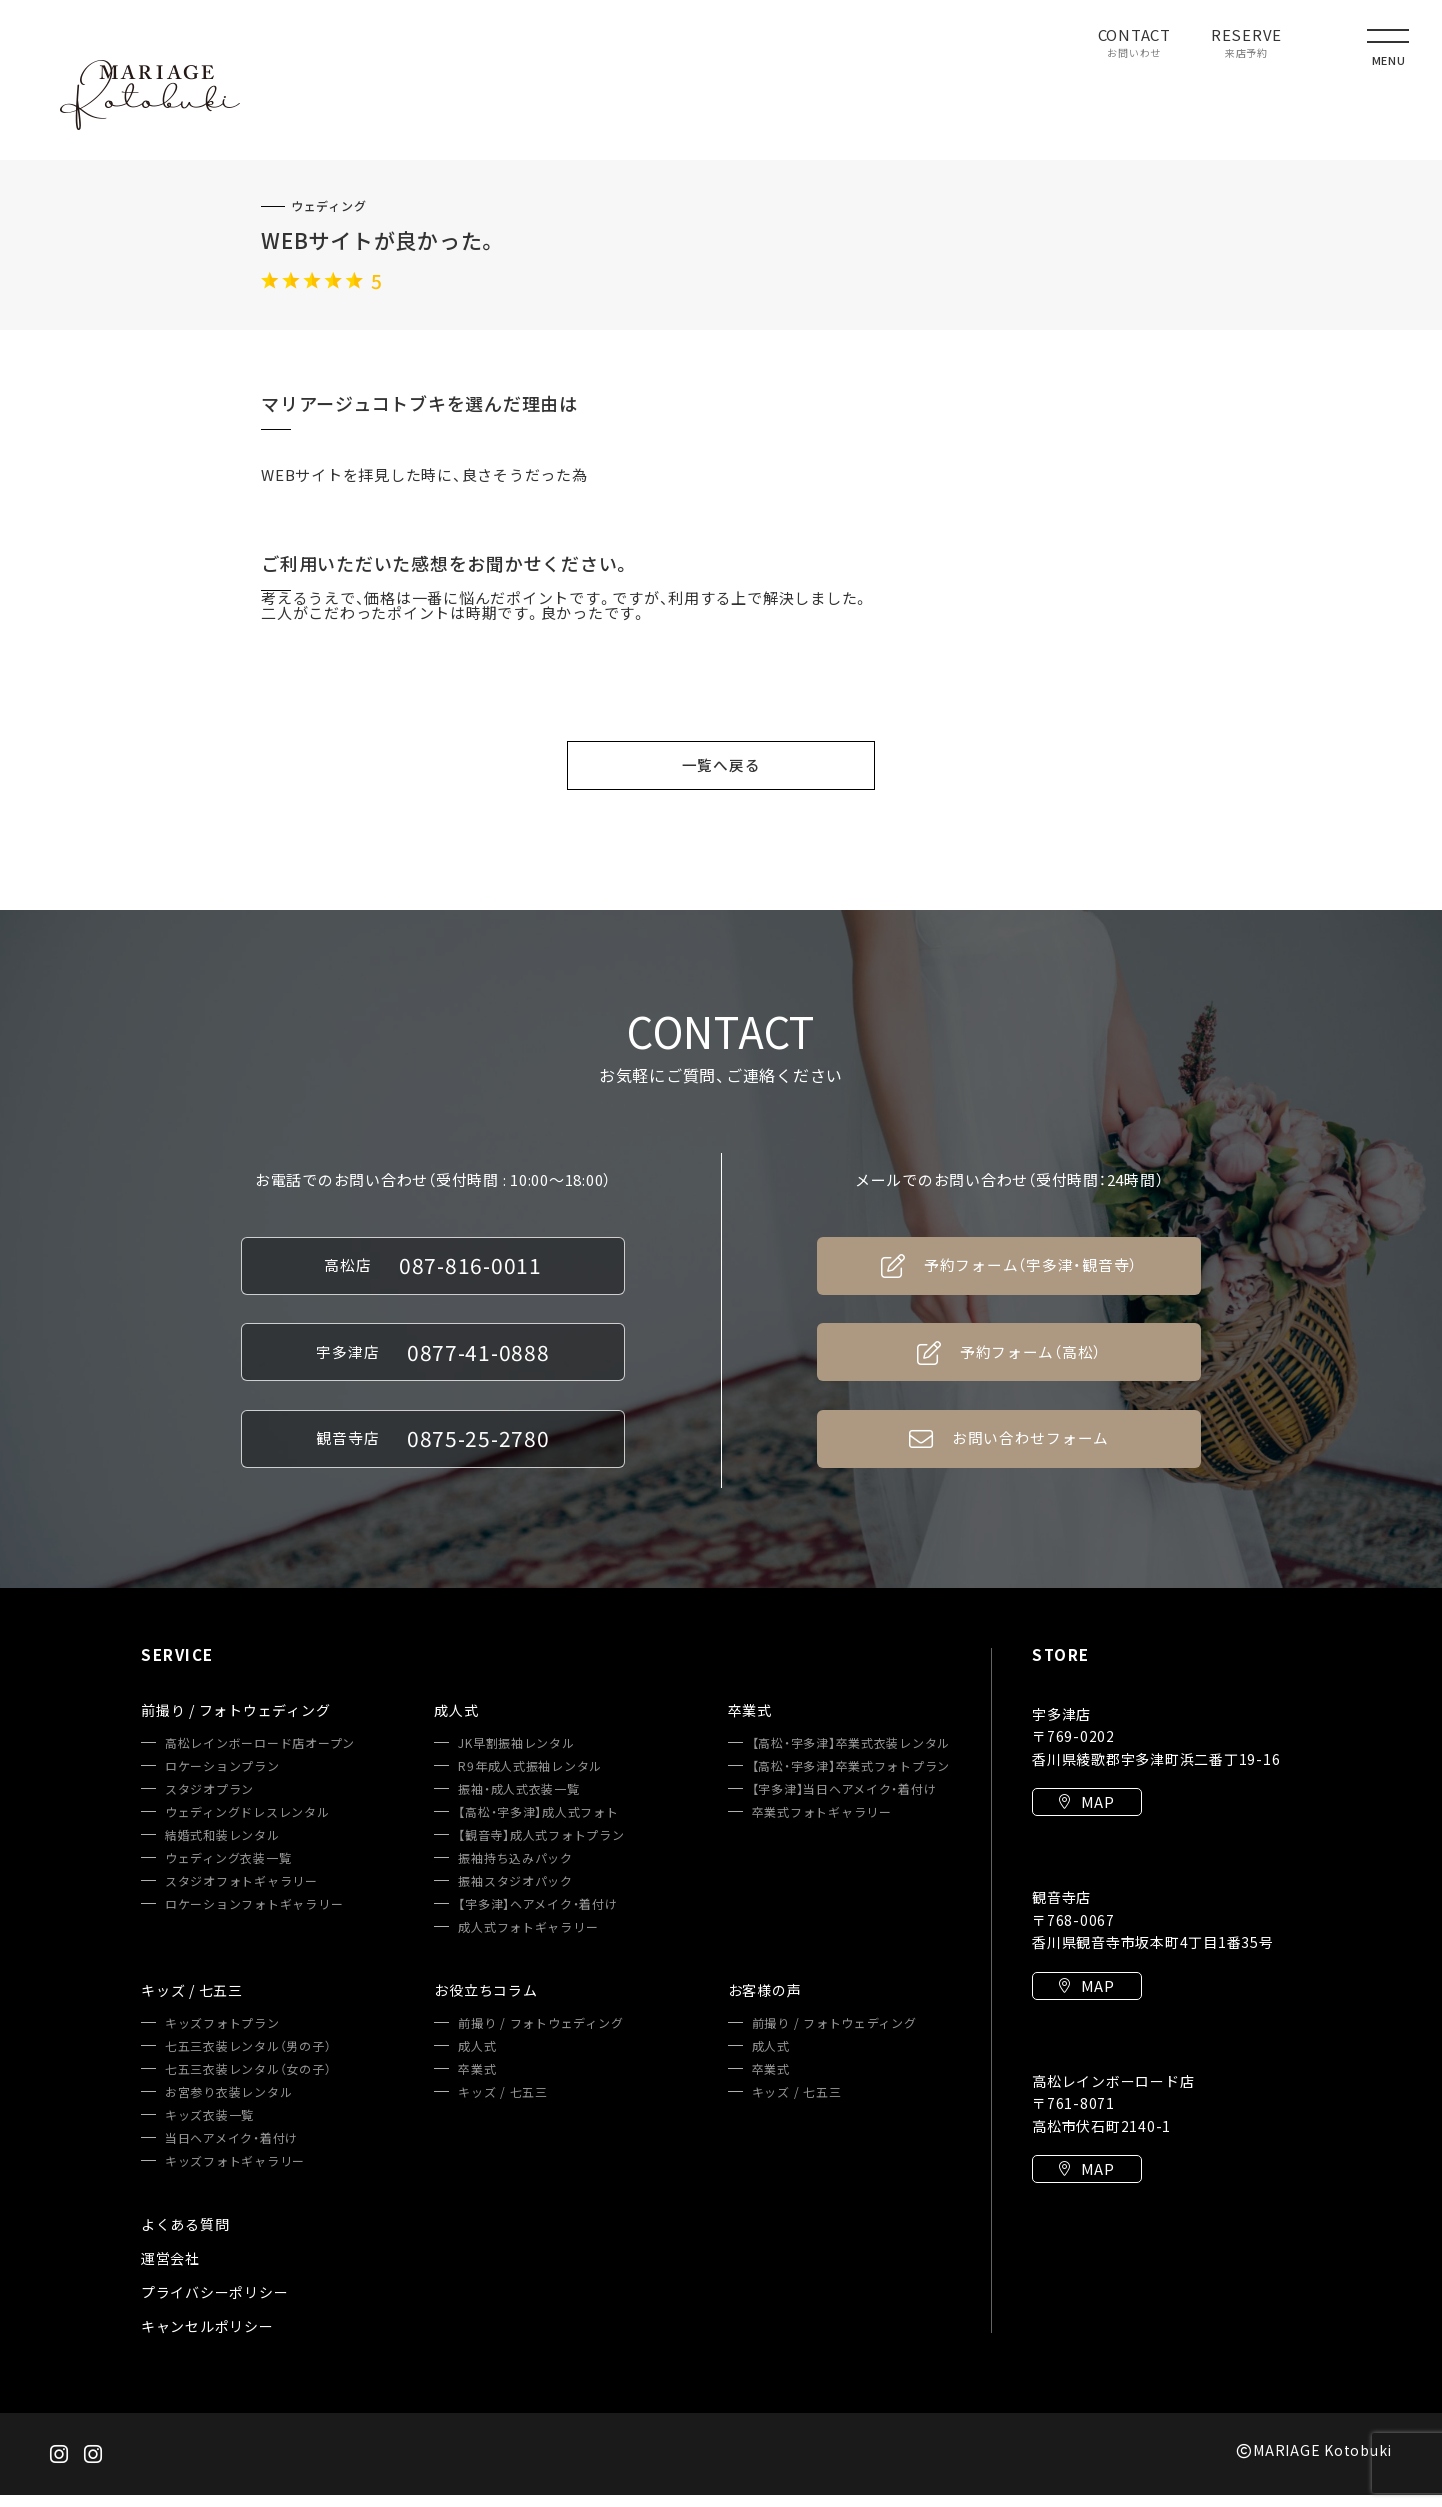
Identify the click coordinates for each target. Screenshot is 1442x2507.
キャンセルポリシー (207, 2338)
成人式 (477, 2058)
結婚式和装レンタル (222, 1847)
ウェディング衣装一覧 (228, 1870)
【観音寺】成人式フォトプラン (541, 1847)
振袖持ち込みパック (515, 1870)
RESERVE (1246, 44)
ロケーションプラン (222, 1778)
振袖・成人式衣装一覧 (519, 1801)
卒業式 (477, 2081)
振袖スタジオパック (515, 1893)
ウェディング (329, 206)
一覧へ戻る (721, 766)
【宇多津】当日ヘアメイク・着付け (844, 1801)
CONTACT (1134, 44)
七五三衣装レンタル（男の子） (248, 2058)
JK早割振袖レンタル (516, 1755)
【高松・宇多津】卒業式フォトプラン (851, 1778)
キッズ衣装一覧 (209, 2127)
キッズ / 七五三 (503, 2104)
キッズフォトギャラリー (235, 2173)
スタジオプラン (209, 1801)
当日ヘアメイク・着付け (231, 2150)
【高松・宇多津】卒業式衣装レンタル (851, 1755)
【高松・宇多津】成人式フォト (538, 1824)
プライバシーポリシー (215, 2304)
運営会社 (170, 2270)
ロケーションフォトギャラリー (254, 1916)
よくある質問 (185, 2236)
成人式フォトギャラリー (528, 1939)
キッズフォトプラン (222, 2035)
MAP (1087, 1816)
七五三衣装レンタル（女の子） (248, 2081)
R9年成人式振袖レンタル (530, 1778)
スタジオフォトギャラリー (241, 1893)
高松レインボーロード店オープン (260, 1755)
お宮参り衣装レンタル (229, 2104)
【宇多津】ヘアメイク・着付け (538, 1916)
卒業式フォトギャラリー (822, 1824)
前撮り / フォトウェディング (540, 2035)
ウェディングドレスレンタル (247, 1824)
